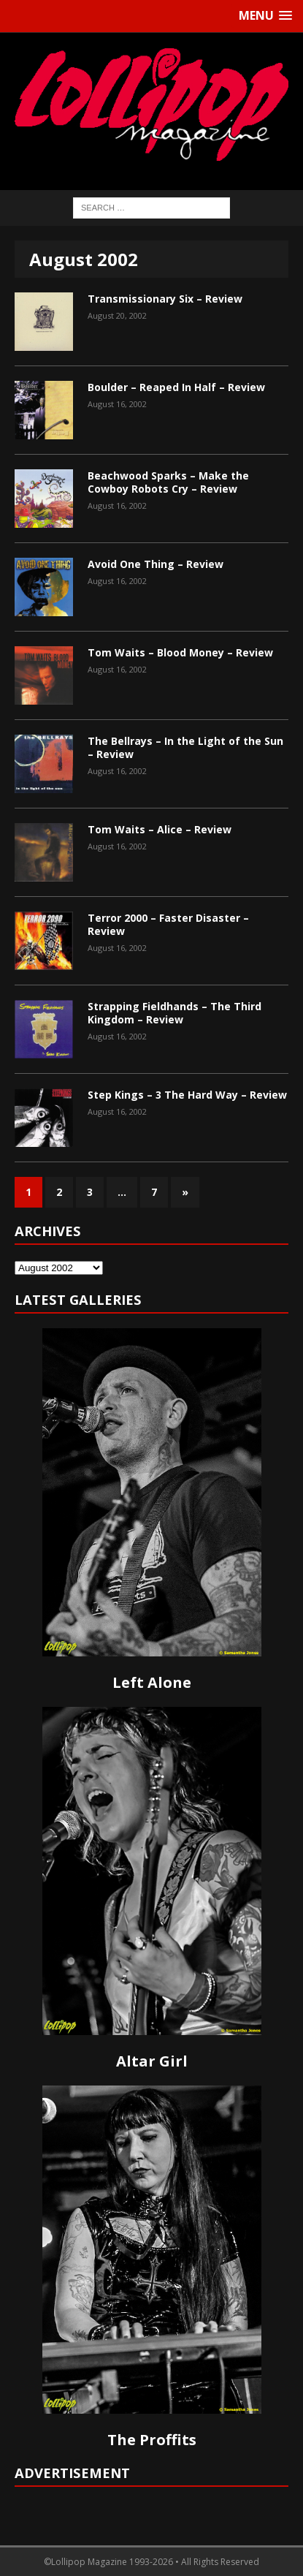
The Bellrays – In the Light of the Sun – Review (185, 747)
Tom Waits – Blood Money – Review (180, 652)
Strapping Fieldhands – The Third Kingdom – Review (174, 1012)
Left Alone (151, 1682)
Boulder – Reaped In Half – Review (176, 387)
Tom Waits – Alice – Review (159, 829)
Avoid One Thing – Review (155, 564)
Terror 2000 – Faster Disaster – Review (168, 924)
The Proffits (151, 2440)
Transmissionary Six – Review (165, 299)
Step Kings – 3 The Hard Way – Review (187, 1095)
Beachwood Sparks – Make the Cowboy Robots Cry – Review (168, 482)
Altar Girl (152, 2061)
